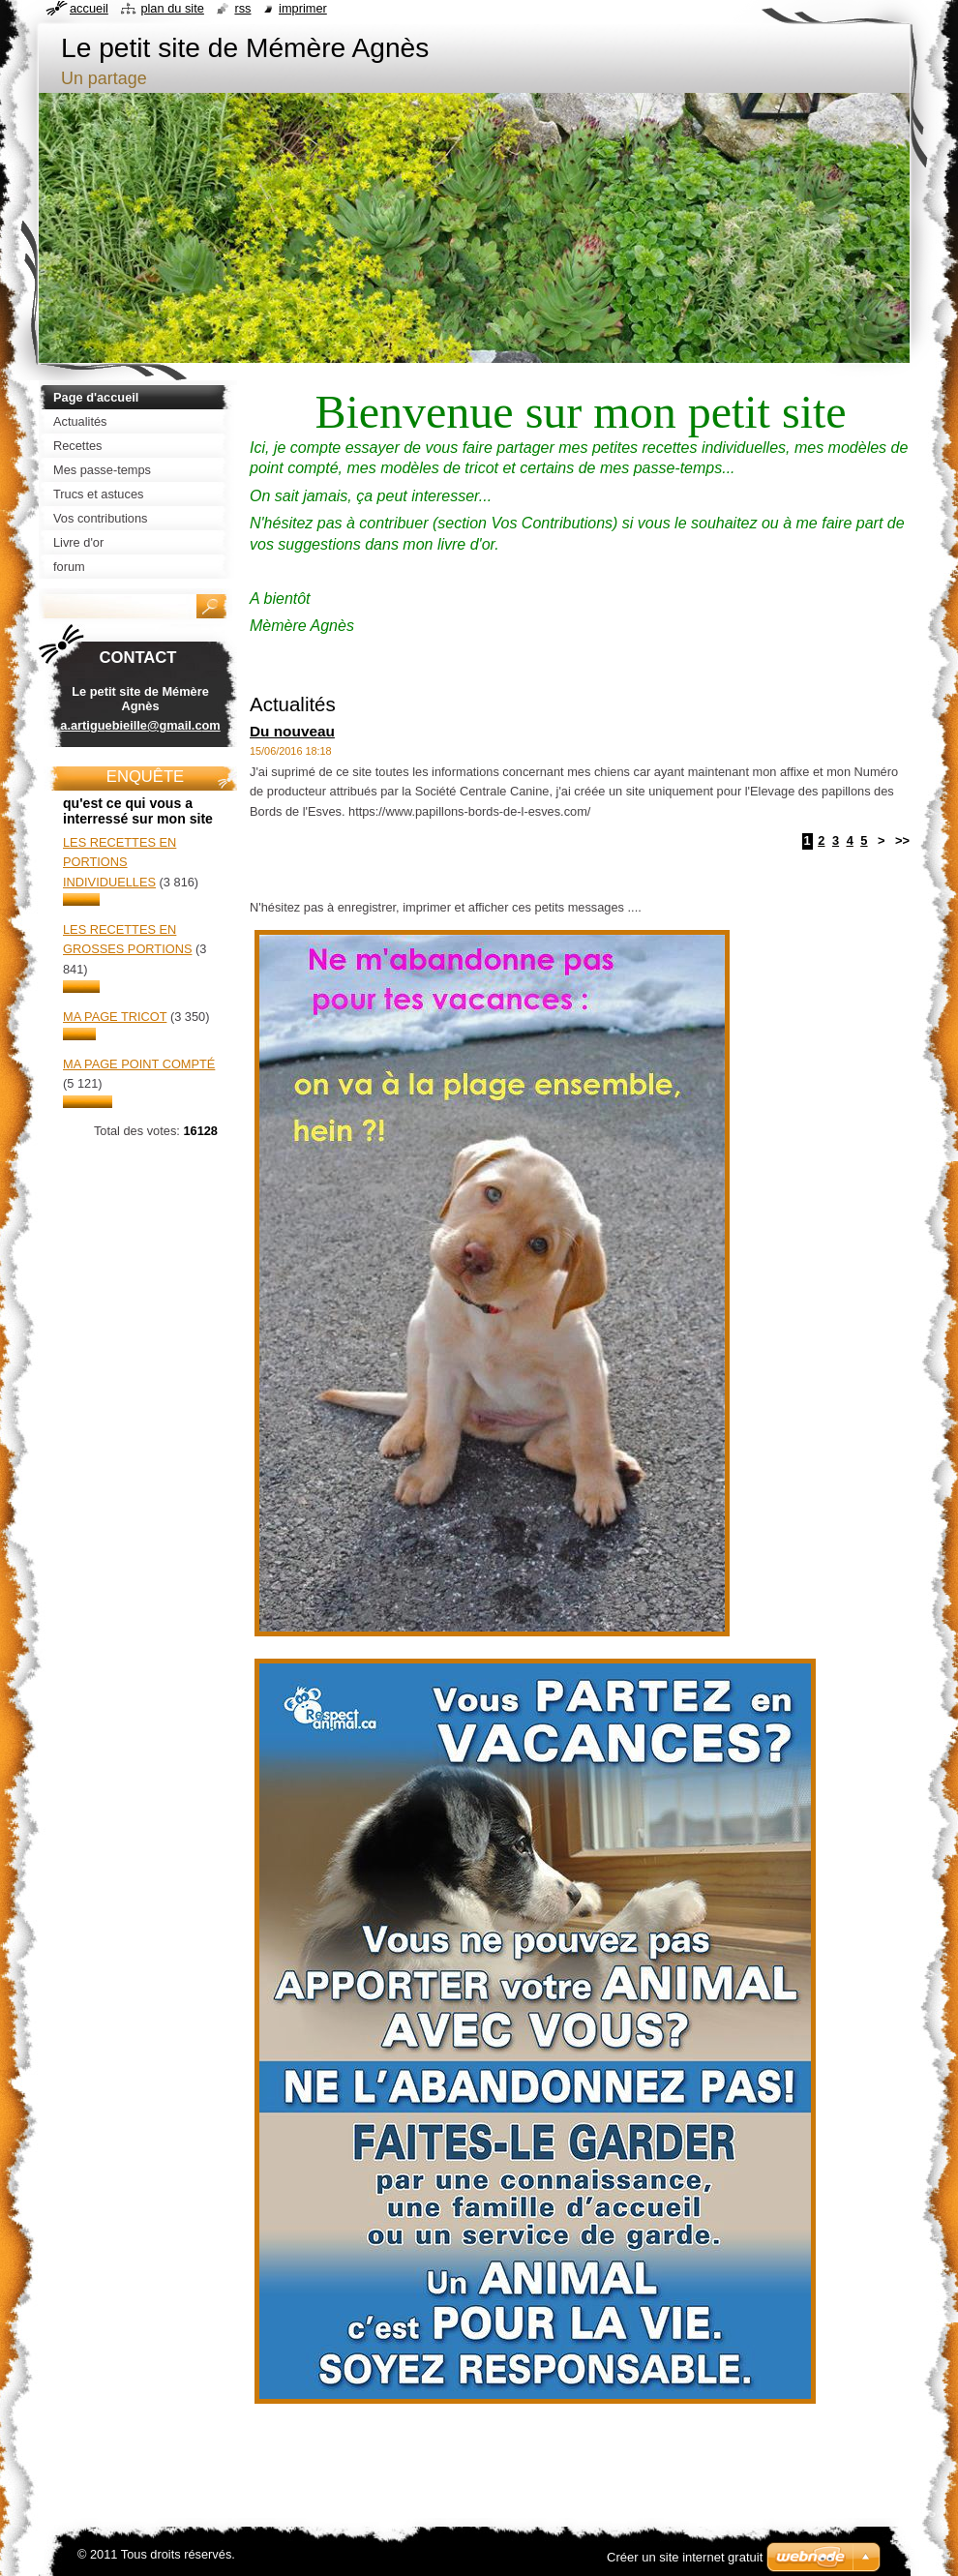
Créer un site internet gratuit (685, 2557)
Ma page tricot (114, 1016)
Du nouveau (292, 731)
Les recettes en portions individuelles (119, 862)
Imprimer (303, 8)
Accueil (89, 8)
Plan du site (171, 8)
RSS (242, 8)
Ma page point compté (139, 1064)
